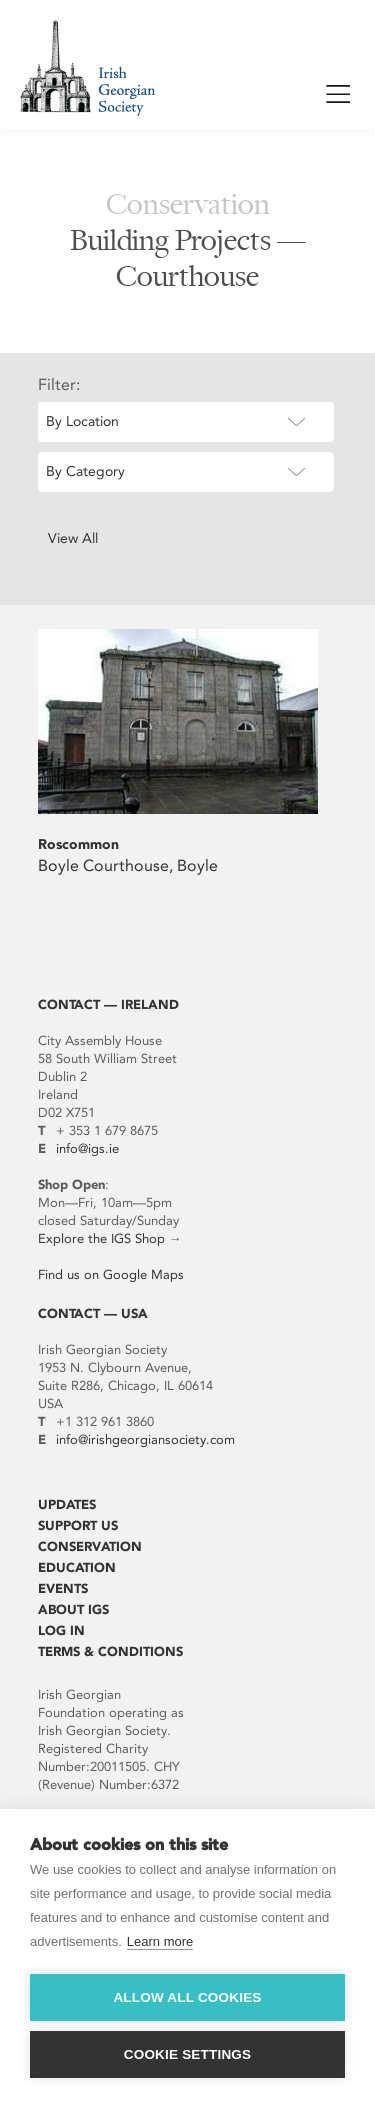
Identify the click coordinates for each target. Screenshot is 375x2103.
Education (77, 1567)
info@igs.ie (87, 1148)
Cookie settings (188, 2054)
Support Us (78, 1525)
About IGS (73, 1609)
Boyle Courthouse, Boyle (128, 865)
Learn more (160, 1941)
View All (73, 538)
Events (63, 1588)
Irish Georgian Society (87, 67)
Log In (61, 1630)
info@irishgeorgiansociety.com (145, 1439)
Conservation (90, 1546)
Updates (67, 1504)
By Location (82, 421)
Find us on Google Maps (111, 1274)
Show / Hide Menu (338, 97)
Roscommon (78, 844)
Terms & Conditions (110, 1651)
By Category (85, 471)
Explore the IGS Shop (101, 1238)
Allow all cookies (187, 1997)
